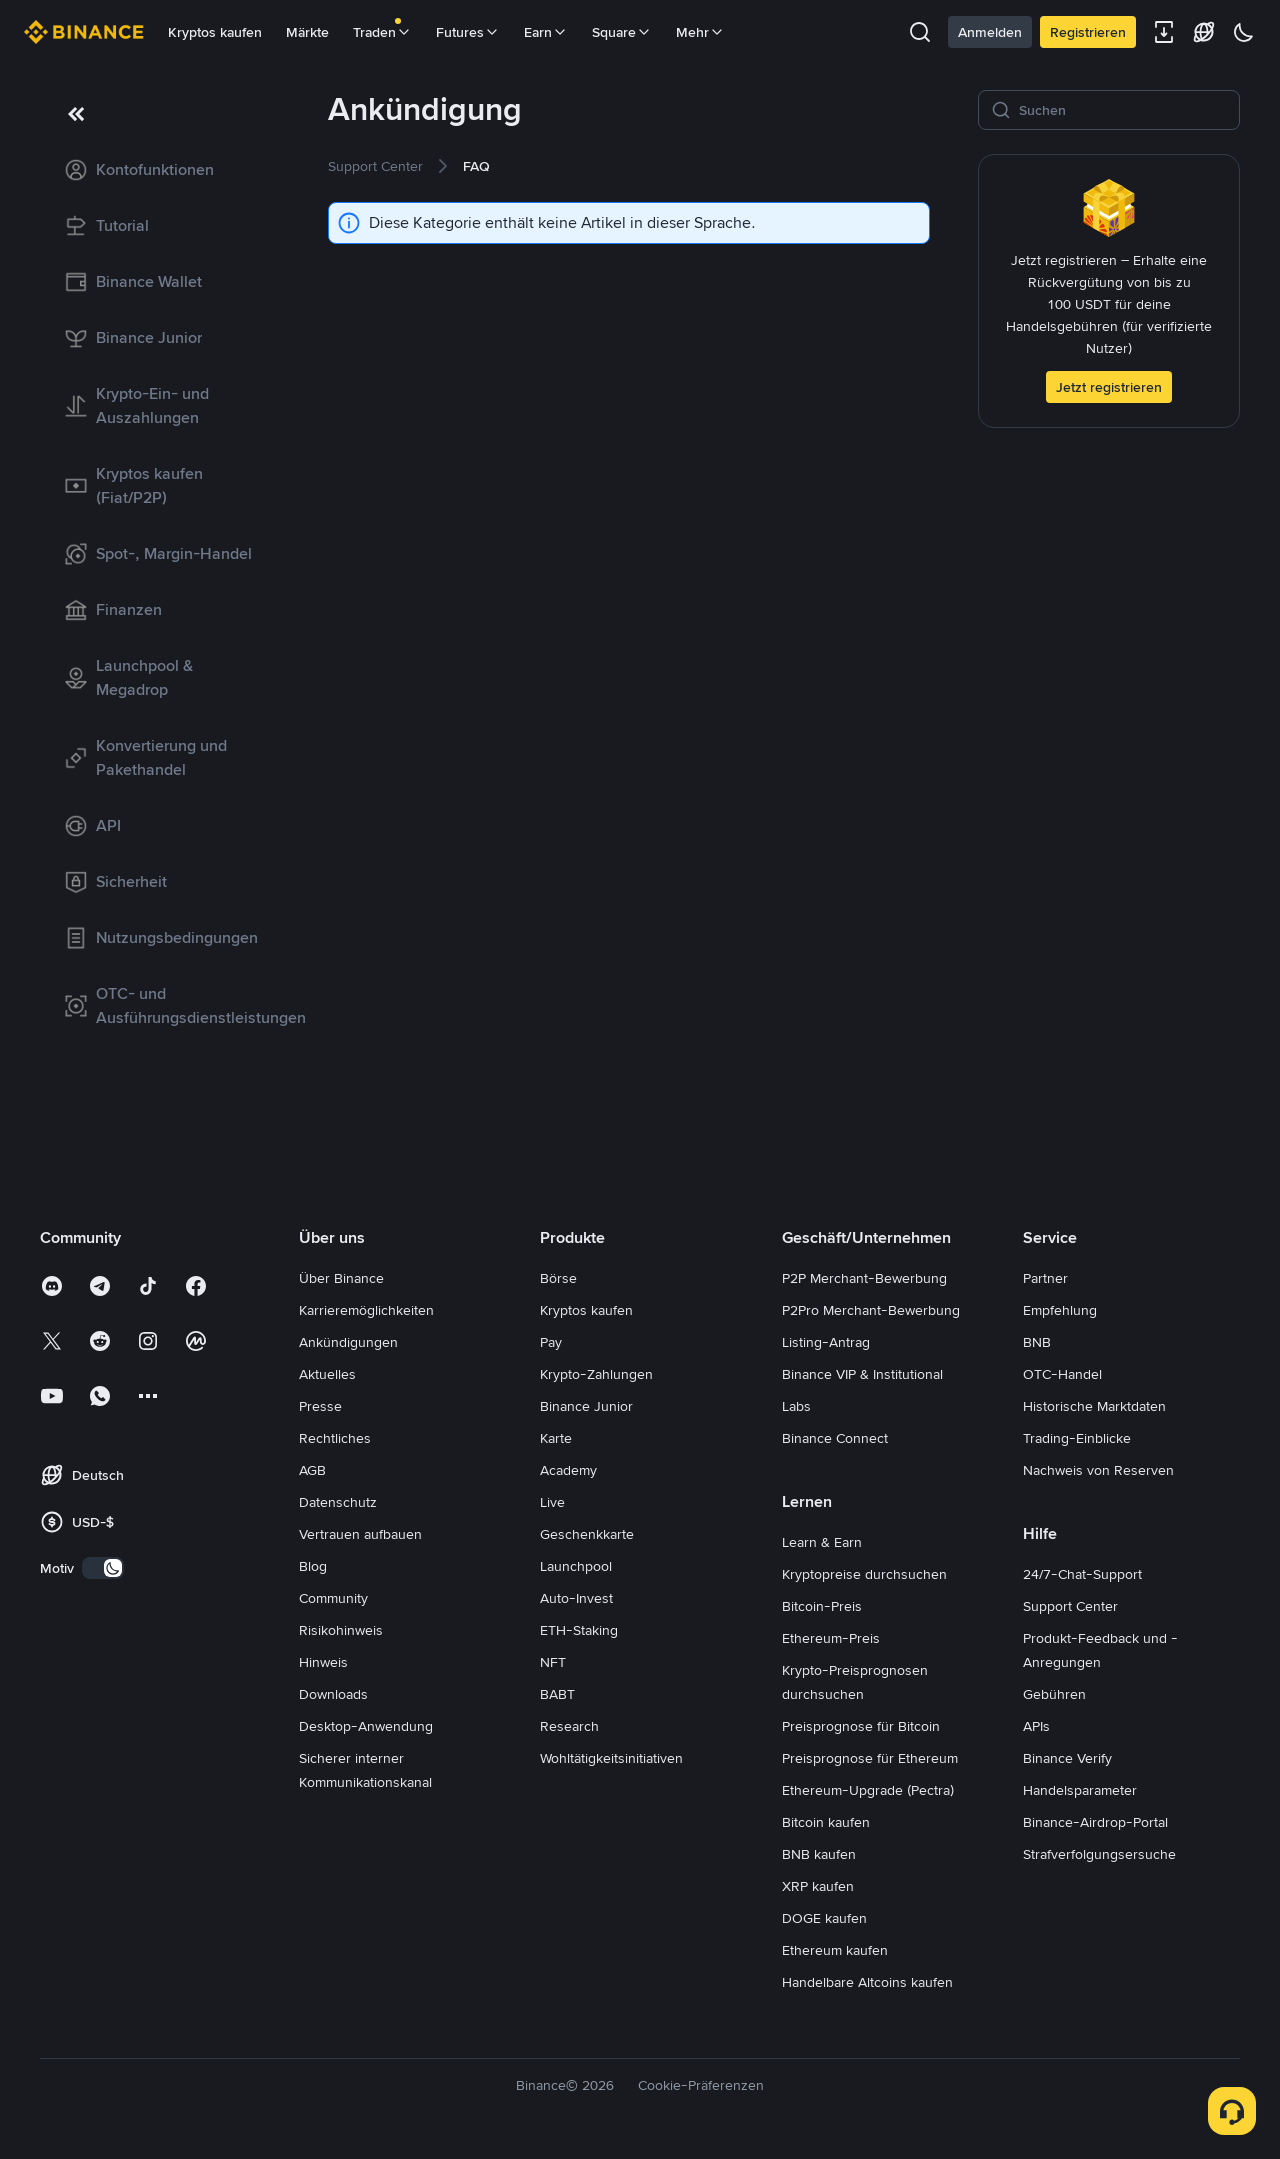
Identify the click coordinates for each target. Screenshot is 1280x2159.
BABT (557, 1694)
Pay (551, 1342)
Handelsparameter (1080, 1790)
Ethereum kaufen (835, 1950)
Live (552, 1502)
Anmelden (990, 32)
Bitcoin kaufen (826, 1822)
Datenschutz (338, 1502)
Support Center (1070, 1606)
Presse (320, 1406)
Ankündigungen (348, 1342)
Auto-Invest (576, 1598)
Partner (1045, 1278)
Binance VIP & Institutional (862, 1374)
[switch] (103, 1568)
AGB (312, 1470)
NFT (553, 1662)
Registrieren (1088, 32)
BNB (1037, 1342)
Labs (796, 1406)
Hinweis (323, 1662)
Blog (313, 1566)
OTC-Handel (1062, 1374)
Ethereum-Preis (831, 1638)
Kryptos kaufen (215, 32)
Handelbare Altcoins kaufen (867, 1982)
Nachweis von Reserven (1098, 1470)
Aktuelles (327, 1374)
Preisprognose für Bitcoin (861, 1726)
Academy (568, 1470)
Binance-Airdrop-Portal (1095, 1822)
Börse (558, 1278)
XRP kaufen (818, 1886)
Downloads (333, 1694)
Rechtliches (335, 1438)
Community (333, 1598)
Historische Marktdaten (1094, 1406)
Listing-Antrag (826, 1342)
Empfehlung (1060, 1310)
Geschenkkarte (587, 1534)
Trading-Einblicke (1077, 1438)
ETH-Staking (579, 1630)
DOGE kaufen (824, 1918)
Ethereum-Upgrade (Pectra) (868, 1790)
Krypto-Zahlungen (596, 1374)
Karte (556, 1438)
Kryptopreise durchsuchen (864, 1574)
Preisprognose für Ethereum (870, 1758)
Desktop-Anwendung (366, 1726)
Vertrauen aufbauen (360, 1534)
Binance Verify (1067, 1758)
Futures (468, 32)
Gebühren (1054, 1694)
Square (622, 32)
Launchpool (576, 1566)
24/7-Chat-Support (1082, 1574)
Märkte (307, 32)
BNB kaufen (819, 1854)
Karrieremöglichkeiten (366, 1310)
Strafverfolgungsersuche (1099, 1854)
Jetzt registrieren (1109, 387)
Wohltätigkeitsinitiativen (611, 1758)
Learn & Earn (822, 1542)
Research (569, 1726)
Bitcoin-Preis (822, 1606)
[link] (160, 170)
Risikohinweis (341, 1630)
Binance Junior (586, 1406)
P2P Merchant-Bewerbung (864, 1278)
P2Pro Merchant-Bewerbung (871, 1310)
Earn (546, 32)
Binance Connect (835, 1438)
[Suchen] (1123, 110)
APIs (1036, 1726)
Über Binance (341, 1278)
